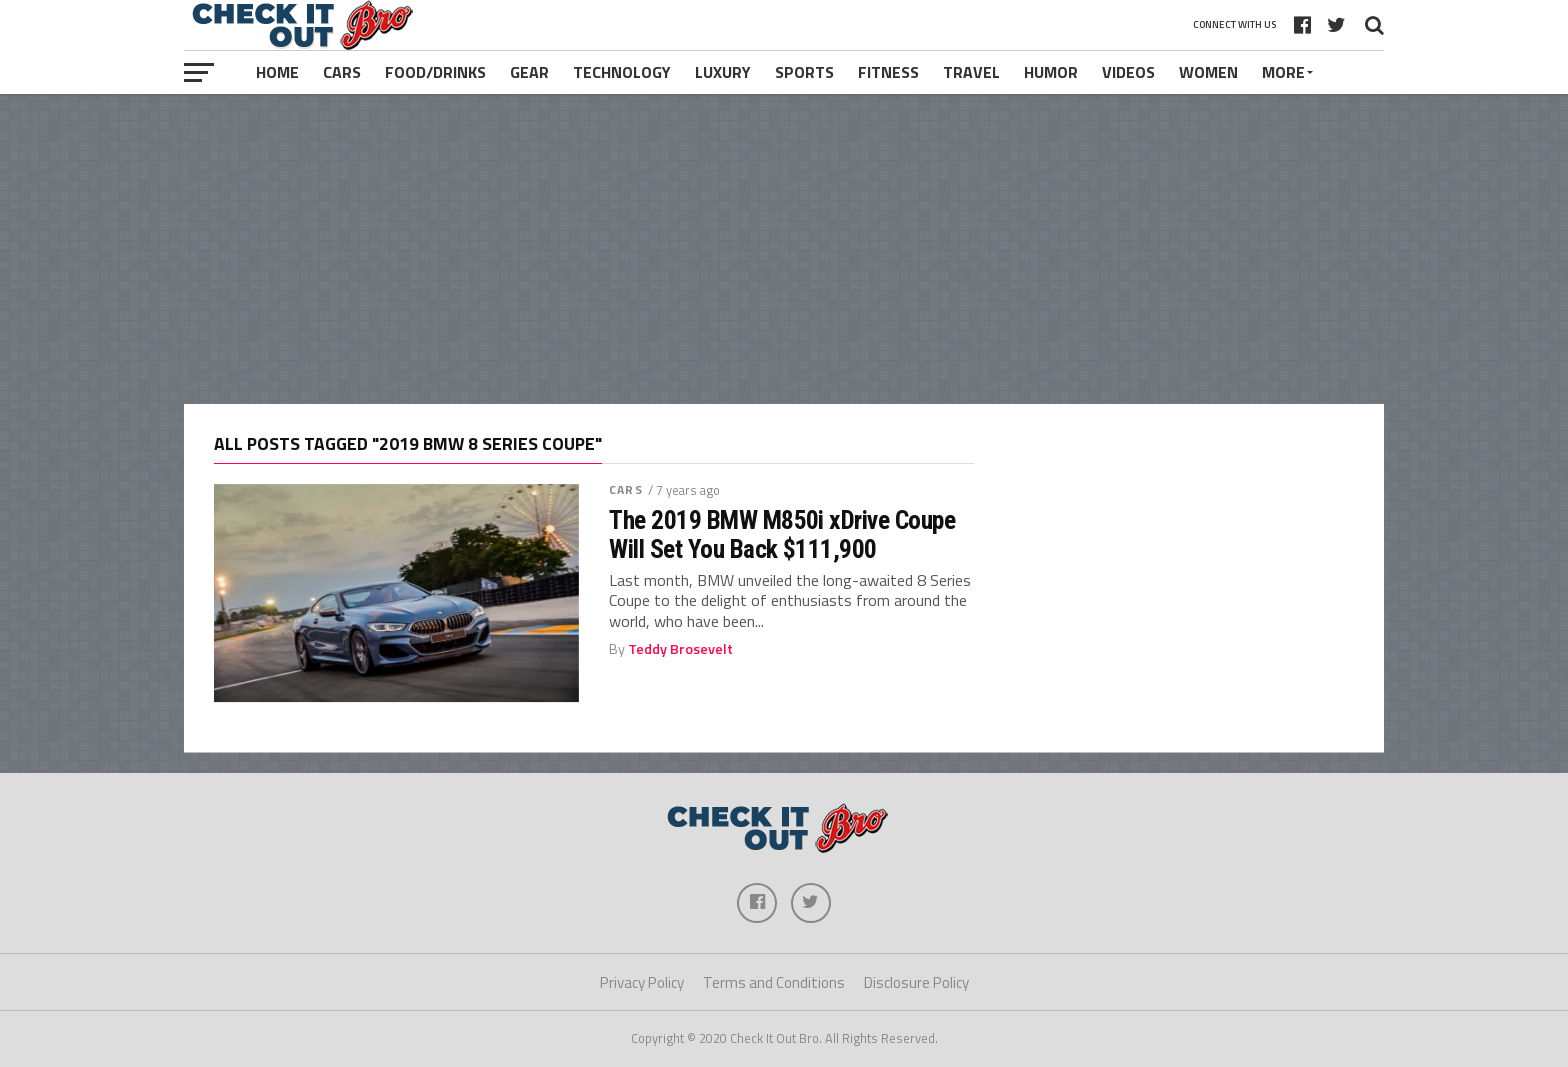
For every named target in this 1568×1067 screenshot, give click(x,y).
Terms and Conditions (774, 982)
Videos (1128, 72)
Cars (342, 72)
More (1283, 72)
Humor (1051, 72)
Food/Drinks (435, 72)
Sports (804, 72)
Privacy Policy (642, 982)
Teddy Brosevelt (680, 649)
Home (277, 72)
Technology (622, 72)
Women (1208, 72)
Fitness (888, 72)
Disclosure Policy (916, 982)
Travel (971, 72)
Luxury (723, 72)
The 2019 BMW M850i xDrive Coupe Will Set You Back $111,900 (782, 534)
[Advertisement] (784, 249)
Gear (529, 72)
